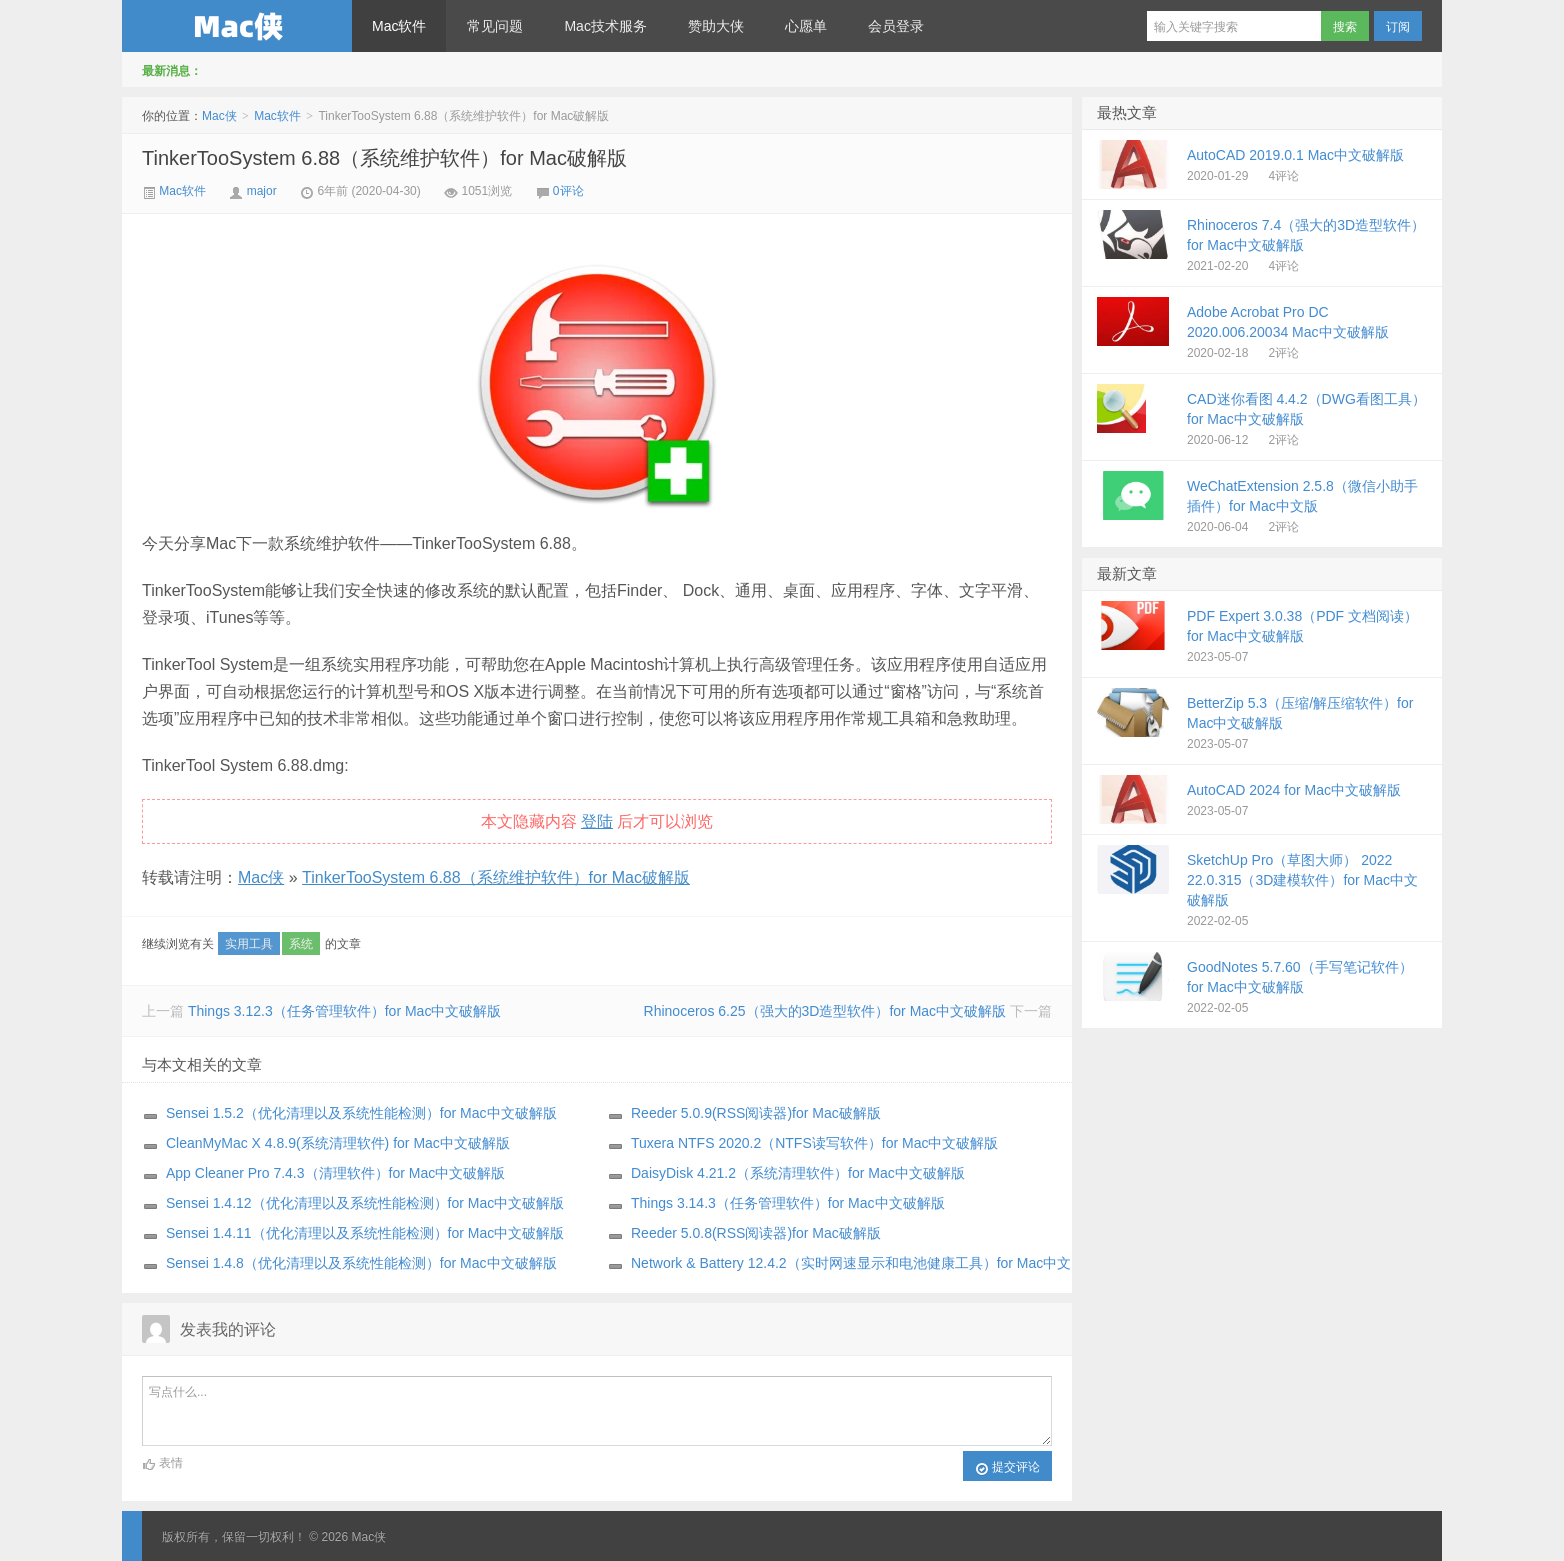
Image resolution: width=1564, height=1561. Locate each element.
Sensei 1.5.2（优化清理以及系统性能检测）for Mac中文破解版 (361, 1113)
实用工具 (249, 944)
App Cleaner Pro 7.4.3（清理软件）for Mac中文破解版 (335, 1173)
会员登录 (896, 26)
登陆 (597, 821)
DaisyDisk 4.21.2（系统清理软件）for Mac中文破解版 (798, 1173)
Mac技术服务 (605, 26)
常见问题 (495, 26)
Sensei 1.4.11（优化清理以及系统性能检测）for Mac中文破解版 (365, 1233)
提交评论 (1007, 1468)
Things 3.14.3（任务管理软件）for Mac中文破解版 (788, 1203)
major (262, 191)
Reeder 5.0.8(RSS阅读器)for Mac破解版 (756, 1233)
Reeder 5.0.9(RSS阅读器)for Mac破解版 (756, 1113)
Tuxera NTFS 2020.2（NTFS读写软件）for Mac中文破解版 (814, 1143)
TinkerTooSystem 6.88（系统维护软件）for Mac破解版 (384, 158)
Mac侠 (237, 26)
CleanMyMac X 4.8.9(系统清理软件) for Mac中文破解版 (338, 1143)
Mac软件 (399, 26)
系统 (301, 944)
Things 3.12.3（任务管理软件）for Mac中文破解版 (345, 1011)
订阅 (1398, 27)
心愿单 (806, 26)
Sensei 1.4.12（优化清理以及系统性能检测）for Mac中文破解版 (365, 1203)
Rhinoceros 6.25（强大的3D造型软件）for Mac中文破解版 (825, 1011)
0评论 (568, 191)
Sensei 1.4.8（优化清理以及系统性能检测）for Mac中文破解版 (361, 1263)
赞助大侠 (716, 26)
